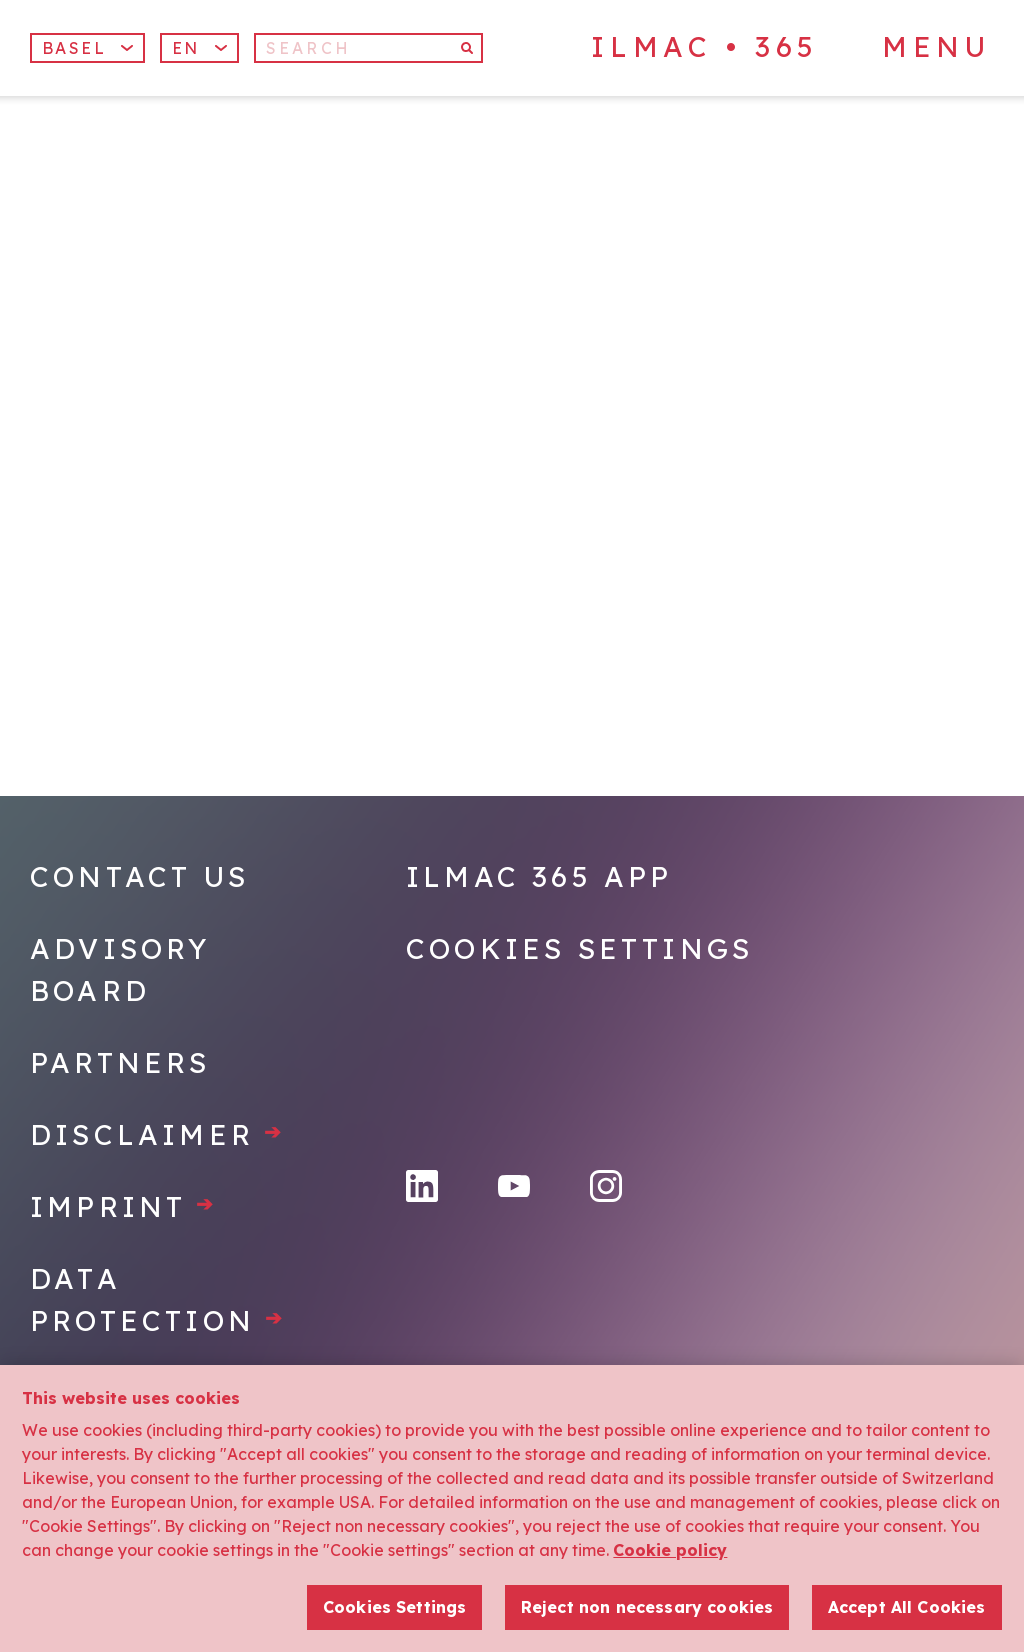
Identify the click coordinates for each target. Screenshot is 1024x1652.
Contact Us (139, 876)
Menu (936, 47)
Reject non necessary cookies (647, 1607)
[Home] (193, 198)
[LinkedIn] (422, 1186)
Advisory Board (120, 969)
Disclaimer (157, 1134)
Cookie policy (670, 1550)
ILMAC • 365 (705, 46)
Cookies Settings (579, 948)
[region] (512, 1508)
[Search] (368, 48)
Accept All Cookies (907, 1607)
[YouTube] (514, 1186)
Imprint (123, 1206)
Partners (120, 1062)
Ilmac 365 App (539, 876)
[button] (199, 48)
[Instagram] (606, 1186)
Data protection (158, 1299)
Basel (87, 48)
